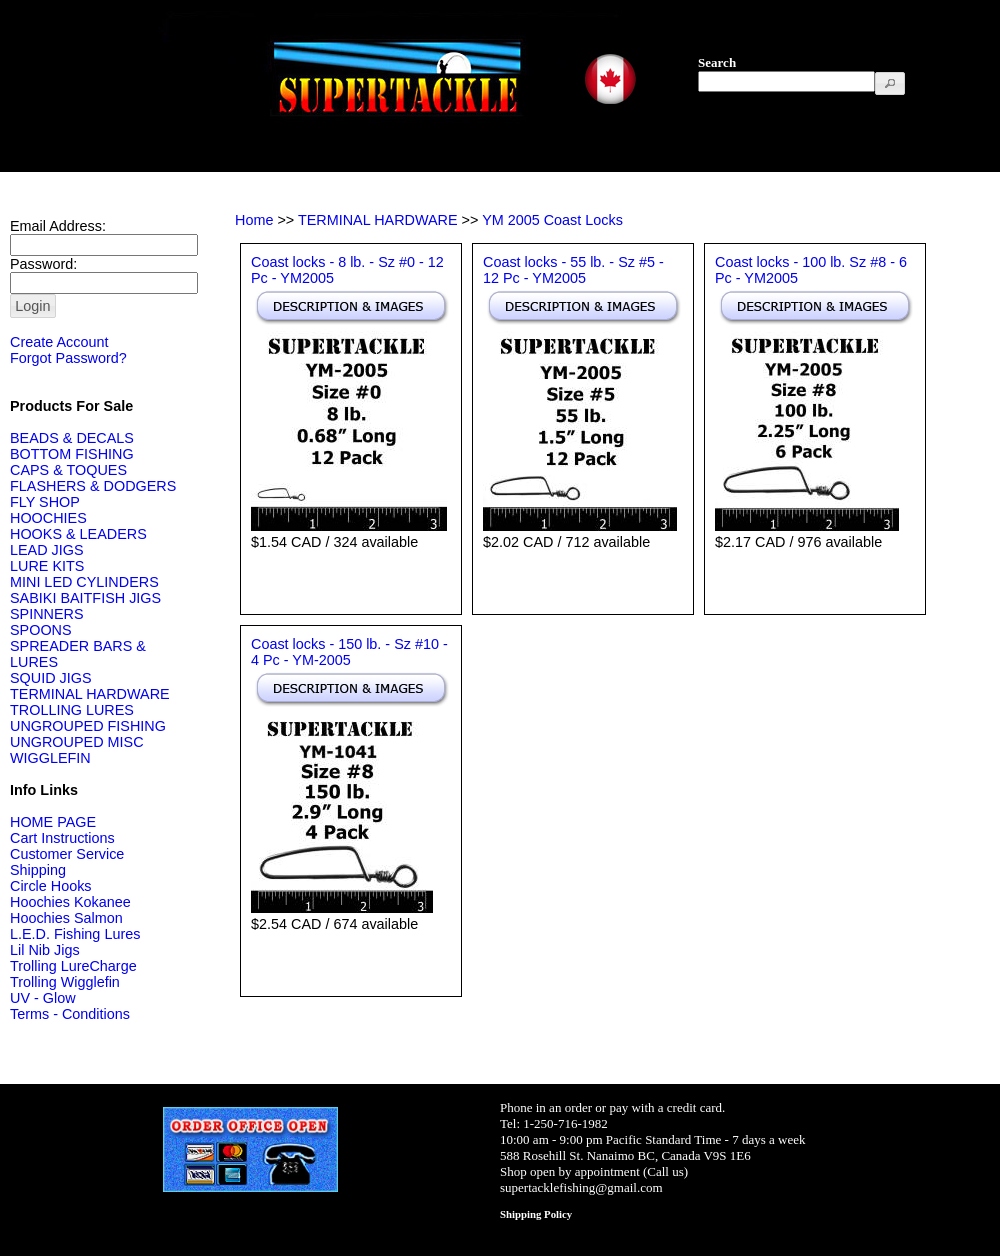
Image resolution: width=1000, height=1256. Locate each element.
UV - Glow (43, 998)
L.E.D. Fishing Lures (75, 934)
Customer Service (67, 854)
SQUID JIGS (51, 678)
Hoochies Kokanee (70, 902)
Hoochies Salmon (66, 918)
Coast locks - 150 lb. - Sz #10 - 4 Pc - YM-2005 (349, 652)
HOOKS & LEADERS (78, 534)
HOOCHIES (48, 518)
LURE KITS (47, 566)
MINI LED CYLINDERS (84, 582)
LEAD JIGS (47, 550)
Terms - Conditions (70, 1014)
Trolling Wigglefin (65, 982)
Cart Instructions (62, 838)
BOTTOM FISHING (72, 454)
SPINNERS (47, 614)
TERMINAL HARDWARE (90, 694)
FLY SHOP (45, 502)
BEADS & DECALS (72, 438)
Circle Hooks (51, 886)
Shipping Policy (536, 1214)
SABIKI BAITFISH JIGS (85, 598)
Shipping (38, 870)
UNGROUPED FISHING (88, 726)
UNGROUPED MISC (77, 742)
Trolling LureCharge (73, 966)
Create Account (59, 342)
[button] (890, 83)
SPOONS (41, 630)
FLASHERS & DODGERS (93, 486)
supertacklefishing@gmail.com (581, 1187)
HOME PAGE (53, 822)
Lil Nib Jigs (45, 950)
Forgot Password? (68, 358)
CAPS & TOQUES (68, 470)
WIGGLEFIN (50, 758)
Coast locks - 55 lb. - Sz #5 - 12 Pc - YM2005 (573, 270)
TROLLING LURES (72, 710)
